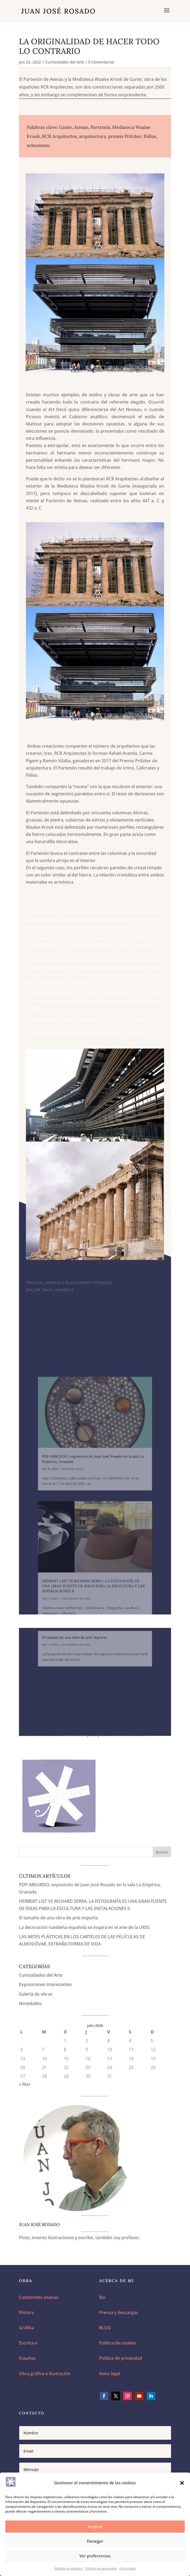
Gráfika (26, 2328)
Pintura (26, 2312)
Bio (102, 2297)
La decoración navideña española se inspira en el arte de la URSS (84, 1927)
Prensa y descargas (118, 2312)
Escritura (28, 2343)
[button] (182, 2483)
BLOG (105, 2328)
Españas (27, 2358)
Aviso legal (127, 2568)
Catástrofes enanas (38, 2297)
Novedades (30, 2003)
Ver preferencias (95, 2555)
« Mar (24, 2084)
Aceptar (95, 2526)
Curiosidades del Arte (64, 62)
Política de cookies (68, 2568)
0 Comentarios (101, 62)
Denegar (95, 2541)
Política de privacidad (101, 2568)
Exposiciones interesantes (45, 1984)
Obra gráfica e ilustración (44, 2373)
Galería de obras (35, 1994)
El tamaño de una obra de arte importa (58, 1918)
